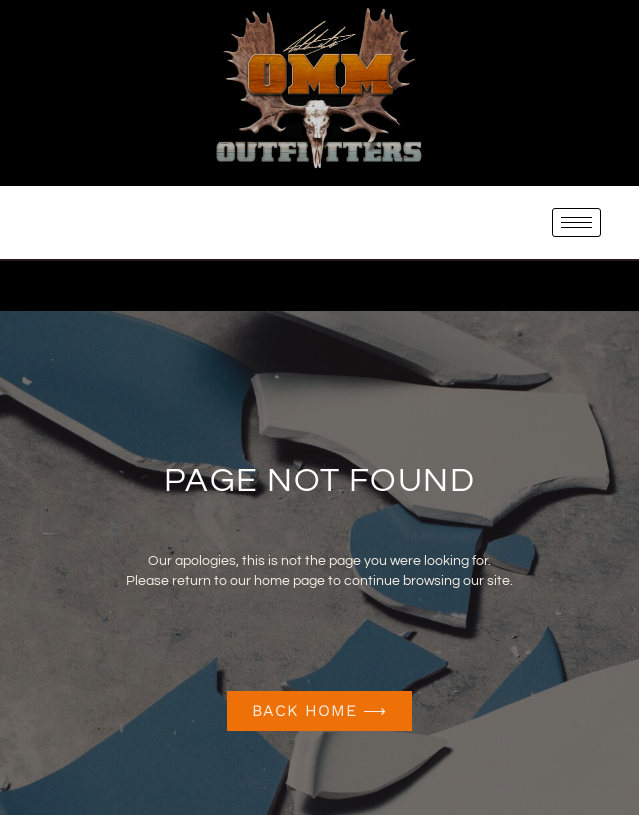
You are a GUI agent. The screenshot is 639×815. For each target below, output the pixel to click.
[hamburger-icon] (576, 222)
